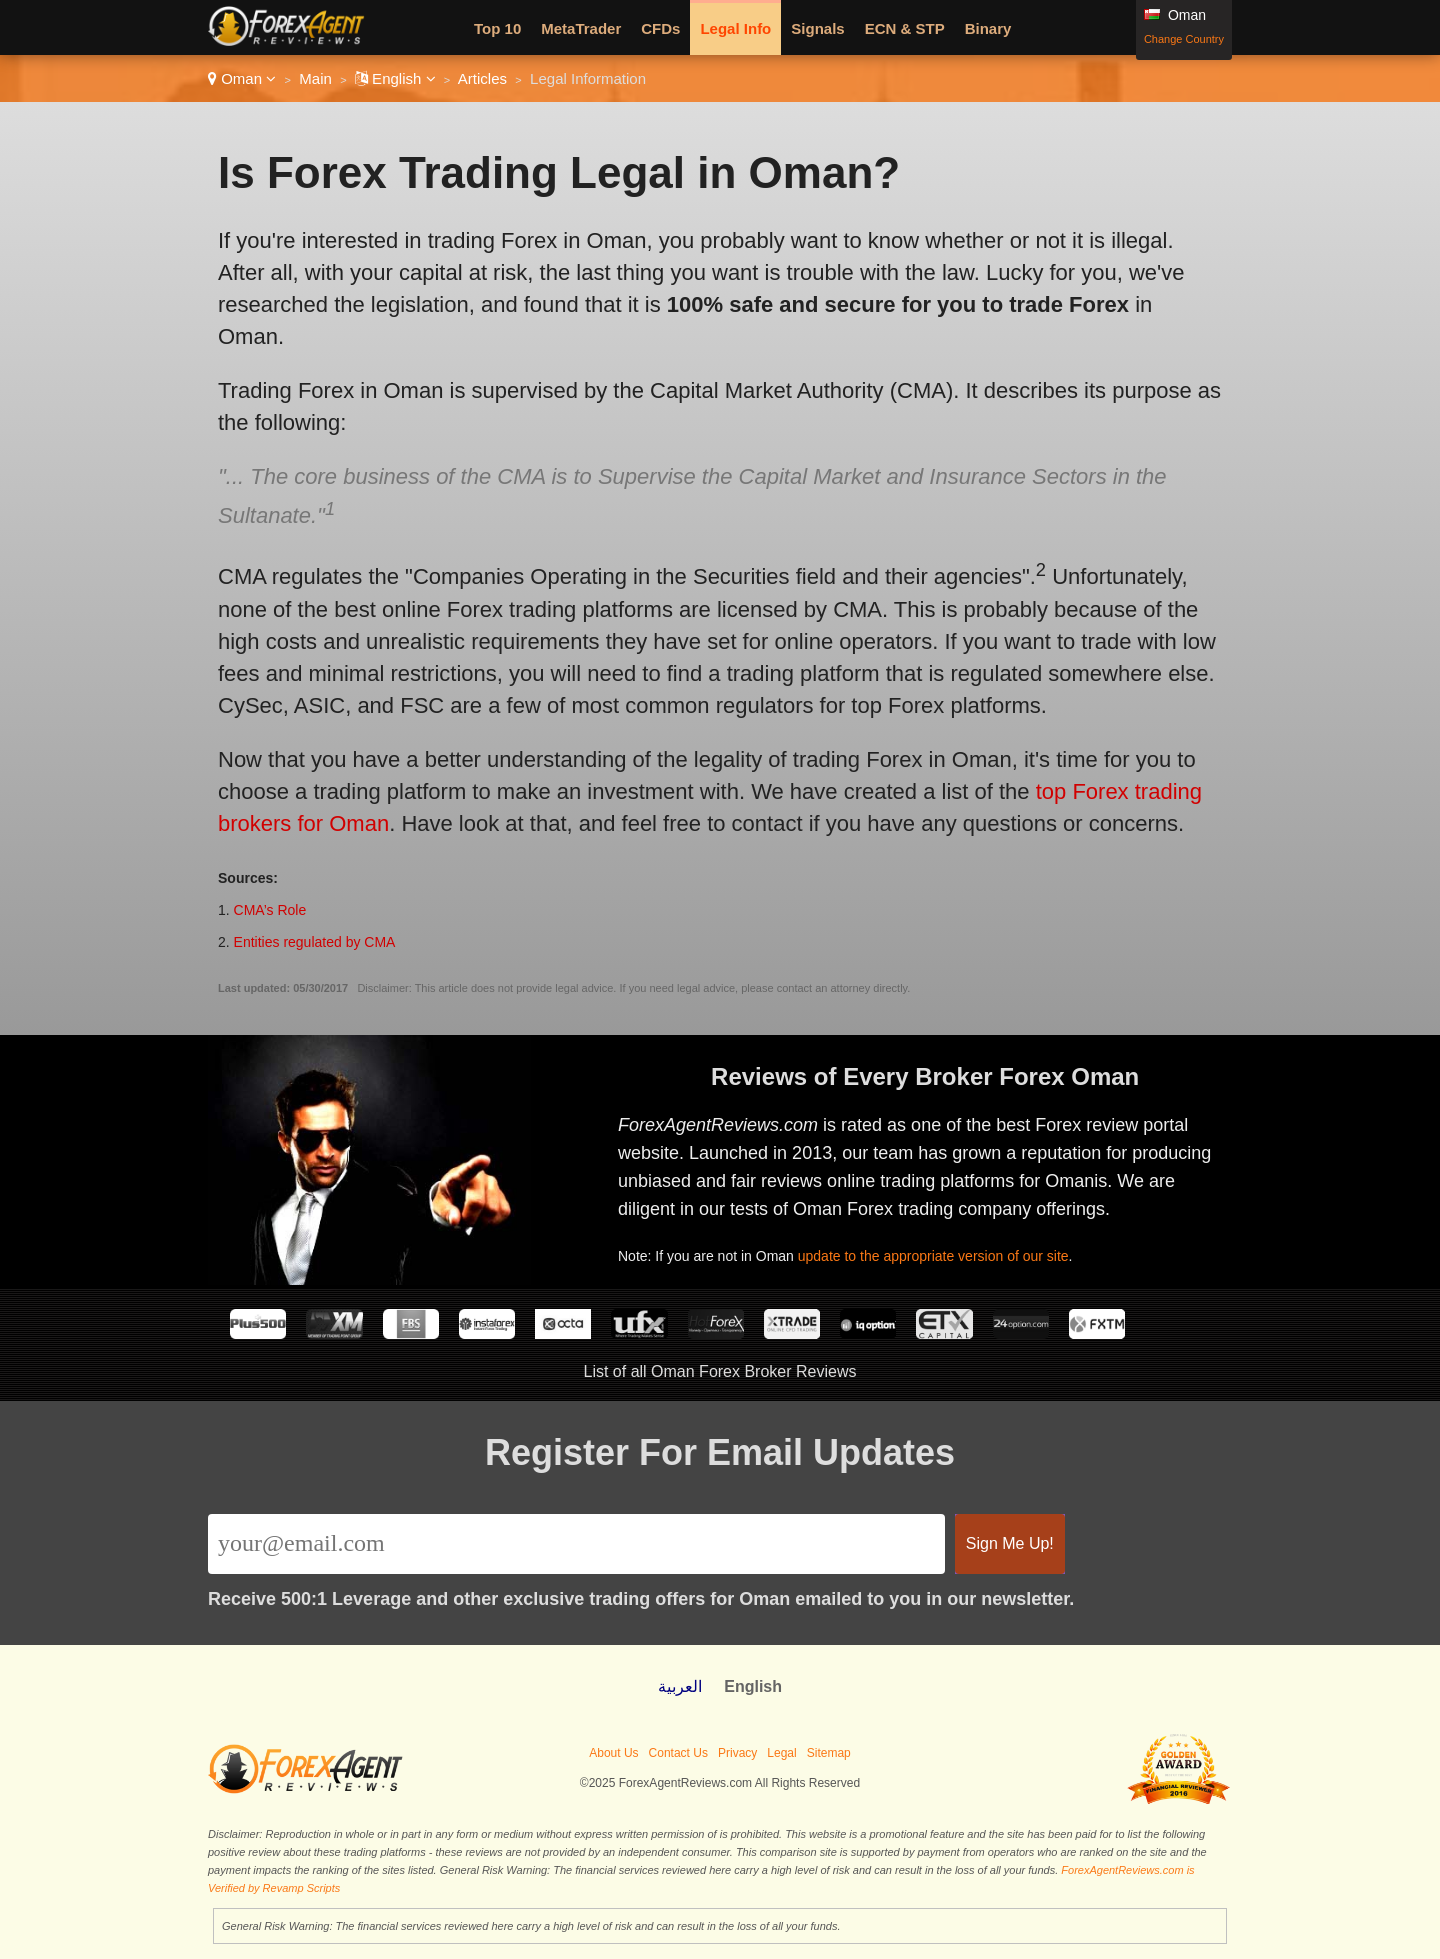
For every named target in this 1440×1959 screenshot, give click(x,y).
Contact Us (678, 1753)
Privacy (737, 1753)
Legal (781, 1753)
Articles (482, 78)
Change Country (1184, 39)
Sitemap (829, 1753)
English (395, 78)
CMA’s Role (270, 910)
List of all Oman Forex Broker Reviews (720, 1371)
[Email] (576, 1544)
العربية (680, 1686)
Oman (242, 78)
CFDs (660, 28)
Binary (988, 28)
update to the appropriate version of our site (940, 1253)
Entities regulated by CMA (315, 942)
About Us (613, 1753)
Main (315, 78)
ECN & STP (905, 28)
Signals (817, 28)
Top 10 (497, 28)
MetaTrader (581, 28)
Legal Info (735, 28)
